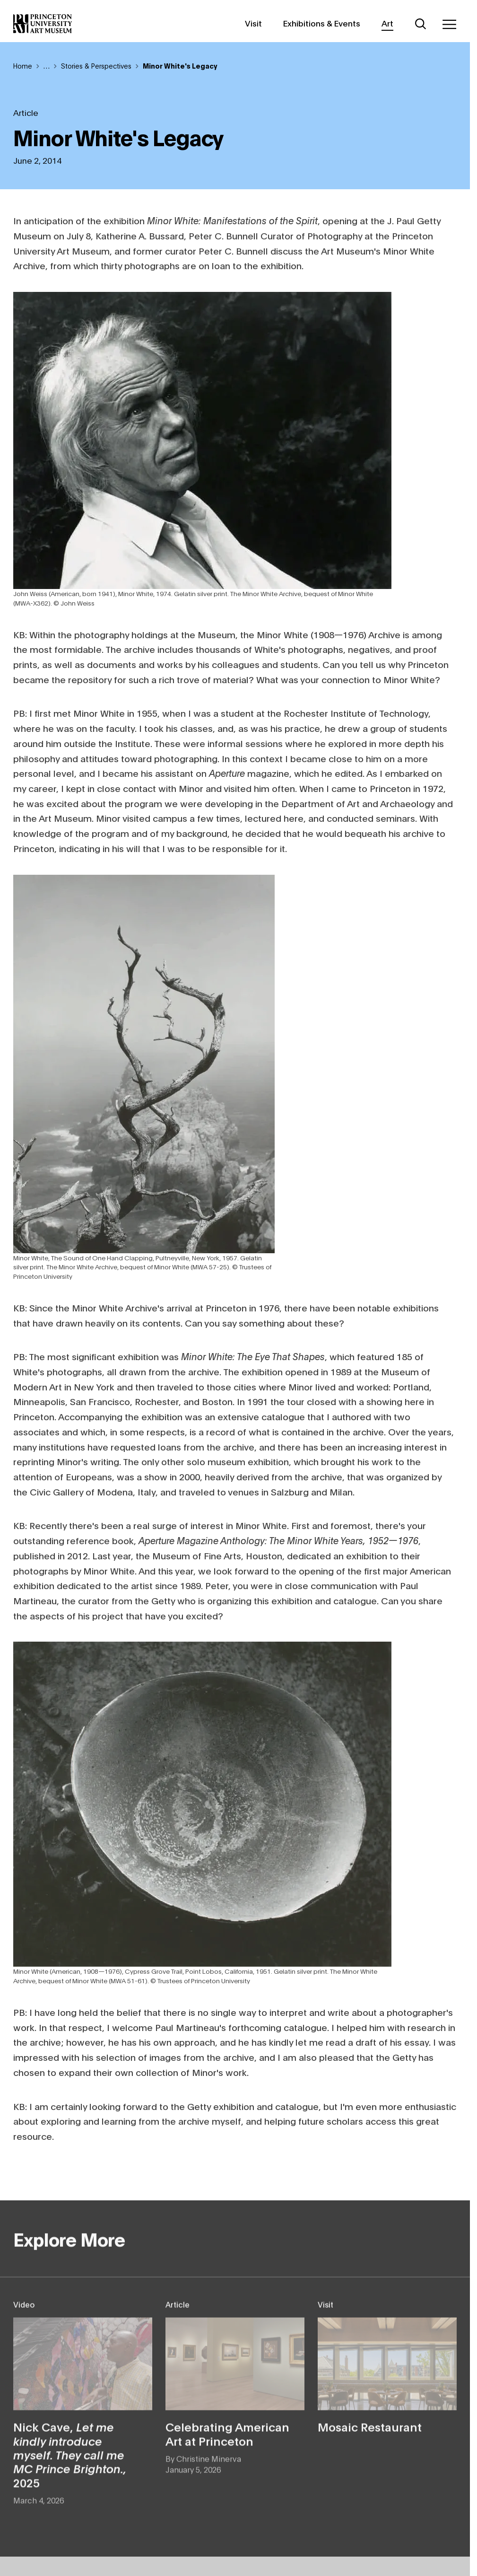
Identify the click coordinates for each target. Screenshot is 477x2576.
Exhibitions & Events (321, 23)
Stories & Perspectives (96, 65)
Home (22, 65)
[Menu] (449, 24)
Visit (253, 23)
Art (387, 23)
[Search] (420, 24)
